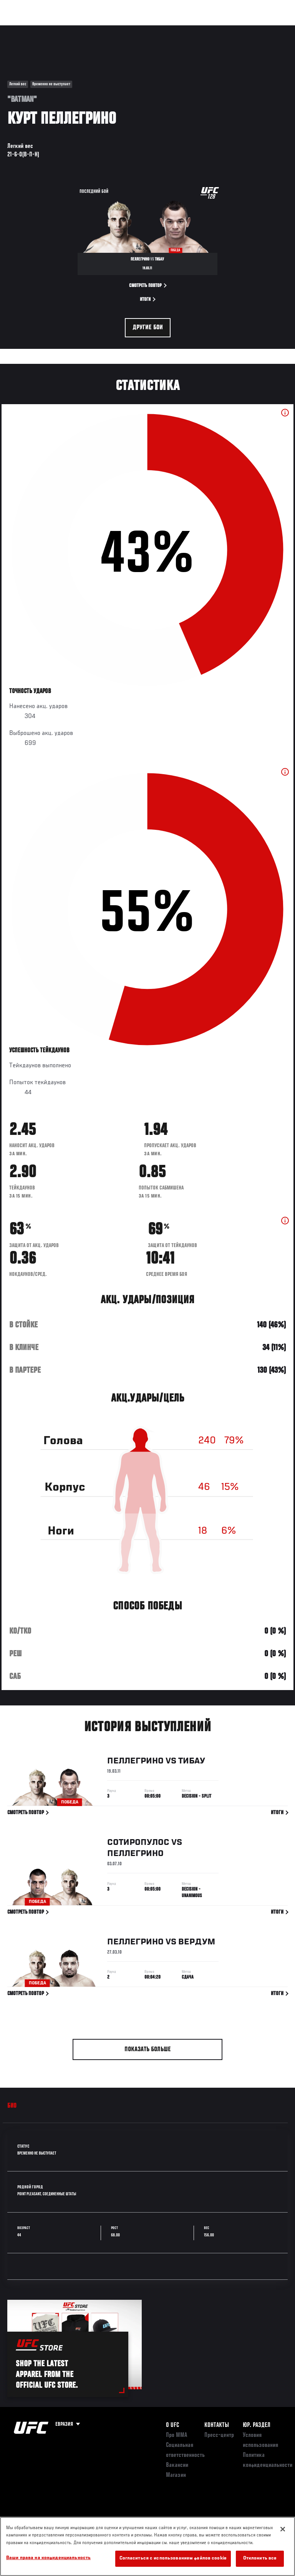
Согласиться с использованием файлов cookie (173, 2558)
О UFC (172, 2425)
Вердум (196, 1943)
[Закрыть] (282, 2529)
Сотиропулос (138, 1844)
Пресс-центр (219, 2435)
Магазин (249, 29)
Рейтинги (57, 29)
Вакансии (177, 2465)
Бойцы (89, 29)
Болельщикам (167, 29)
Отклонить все (260, 2558)
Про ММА (176, 2435)
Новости (121, 29)
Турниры (23, 29)
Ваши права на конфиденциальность (48, 2558)
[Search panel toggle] (270, 29)
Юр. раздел (256, 2425)
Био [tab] (12, 2106)
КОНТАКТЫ (216, 2425)
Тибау (191, 1762)
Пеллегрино (135, 1762)
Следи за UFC (211, 29)
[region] (147, 2546)
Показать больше (147, 2049)
